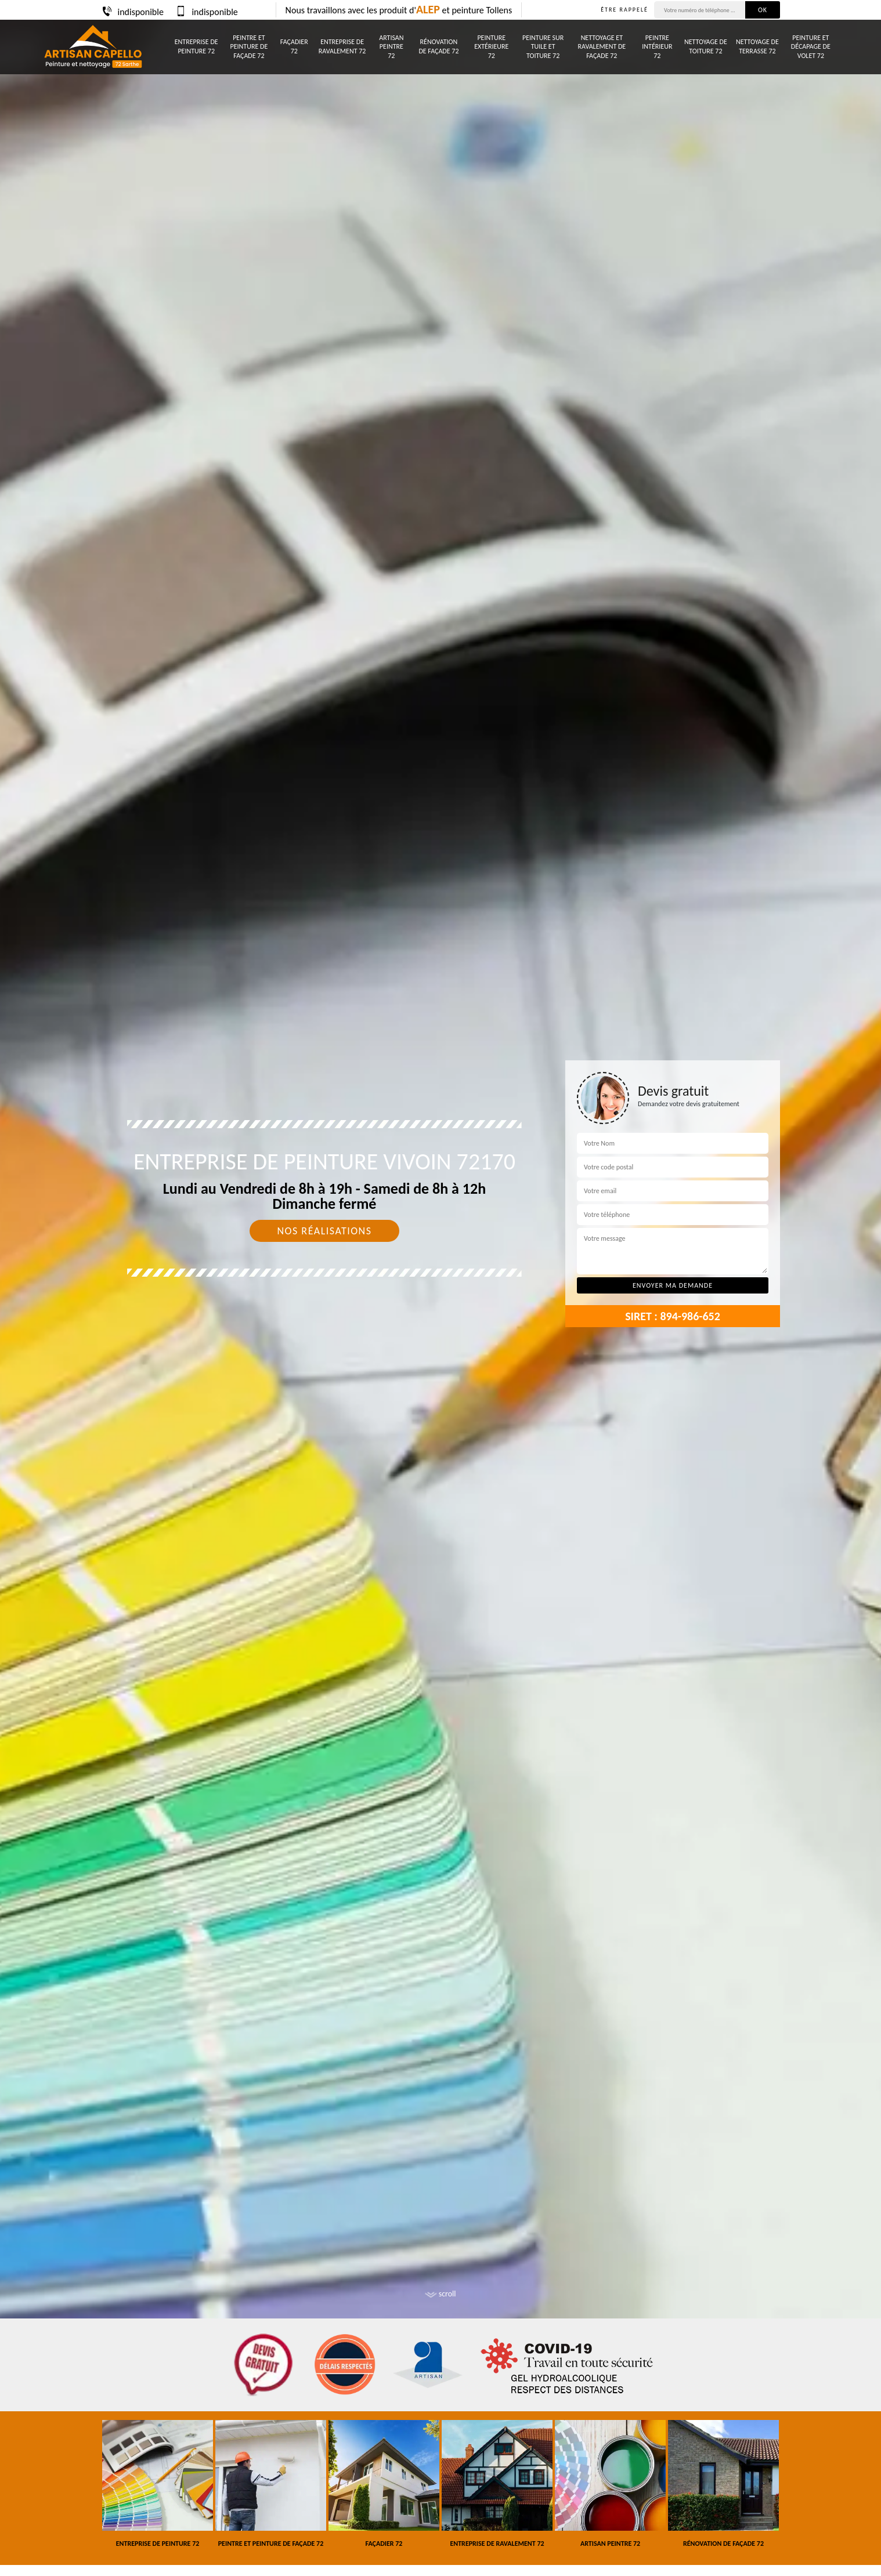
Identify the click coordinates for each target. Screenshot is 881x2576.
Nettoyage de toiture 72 (705, 46)
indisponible (132, 11)
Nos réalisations (324, 1230)
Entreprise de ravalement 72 (342, 46)
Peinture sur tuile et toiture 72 (543, 47)
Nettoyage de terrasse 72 (757, 46)
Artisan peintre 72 (391, 47)
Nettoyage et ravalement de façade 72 (601, 47)
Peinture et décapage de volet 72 (811, 47)
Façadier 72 (294, 46)
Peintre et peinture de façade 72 (249, 47)
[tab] (440, 1288)
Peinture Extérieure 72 (491, 47)
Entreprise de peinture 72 (196, 46)
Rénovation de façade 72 (438, 46)
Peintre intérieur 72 (657, 47)
